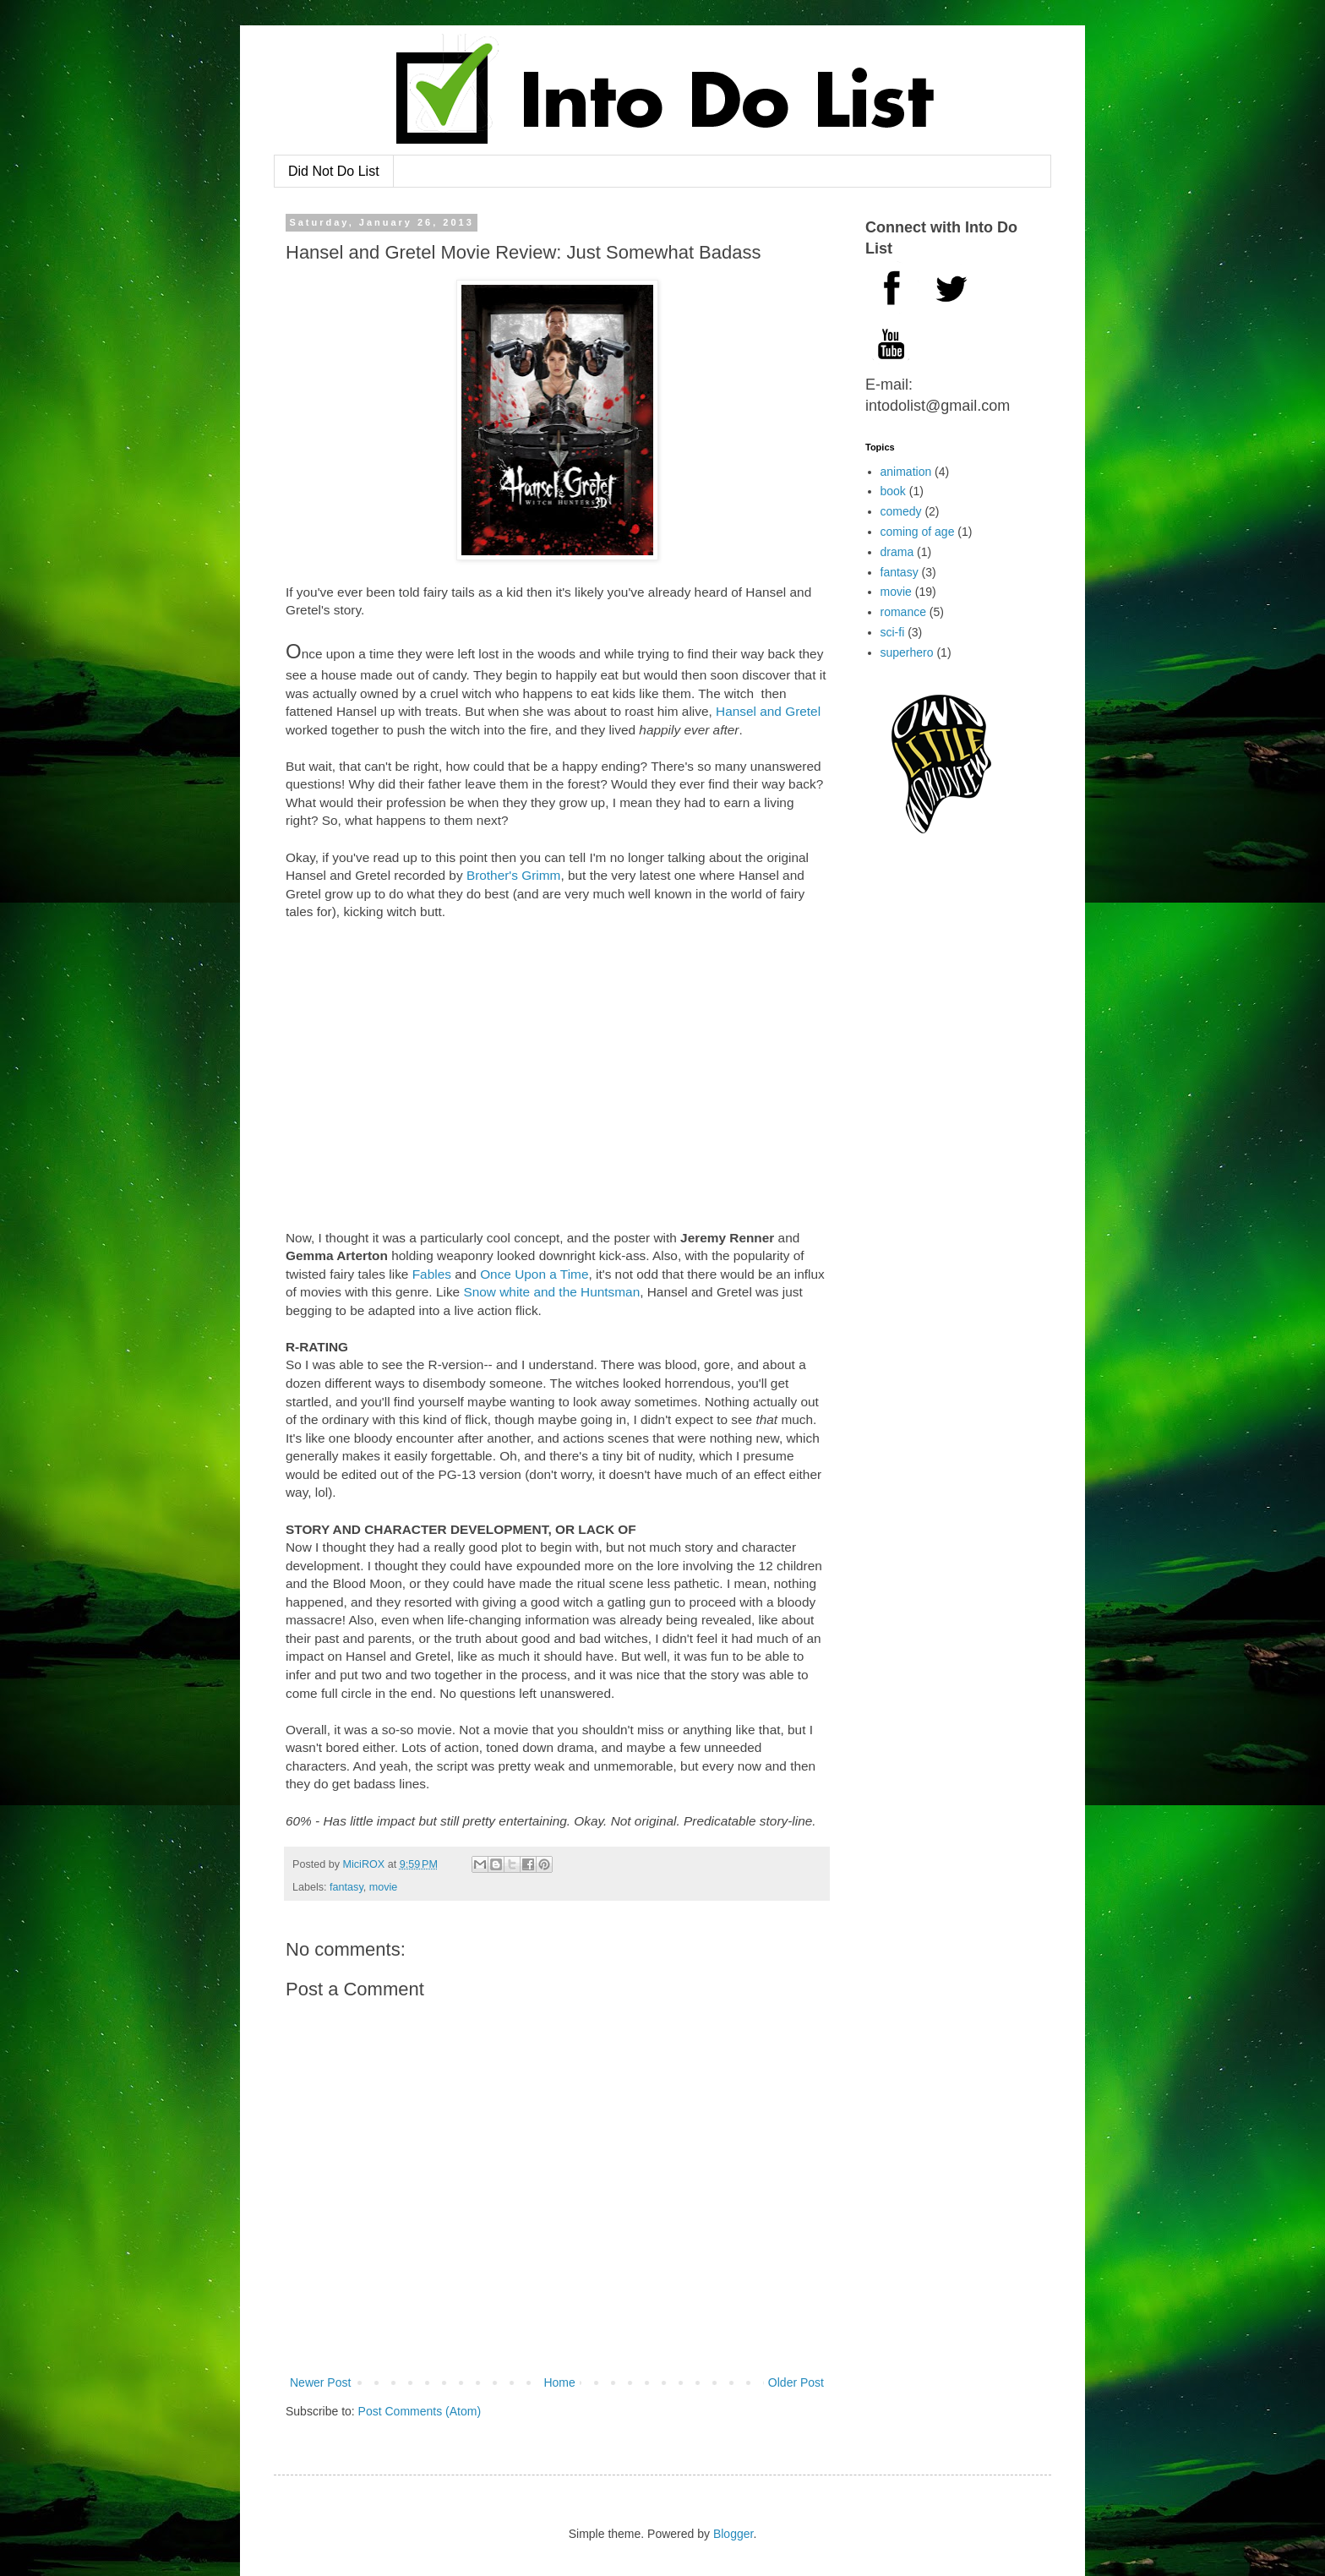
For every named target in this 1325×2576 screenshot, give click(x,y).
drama (897, 552)
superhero (907, 652)
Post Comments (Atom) (419, 2411)
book (893, 491)
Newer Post (320, 2382)
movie (383, 1887)
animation (906, 471)
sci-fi (893, 632)
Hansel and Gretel (768, 711)
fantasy (346, 1887)
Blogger (733, 2534)
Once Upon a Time (534, 1274)
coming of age (918, 531)
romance (903, 612)
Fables (431, 1274)
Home (559, 2382)
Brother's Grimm (513, 875)
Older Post (796, 2382)
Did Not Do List (333, 171)
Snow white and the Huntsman (551, 1292)
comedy (901, 511)
